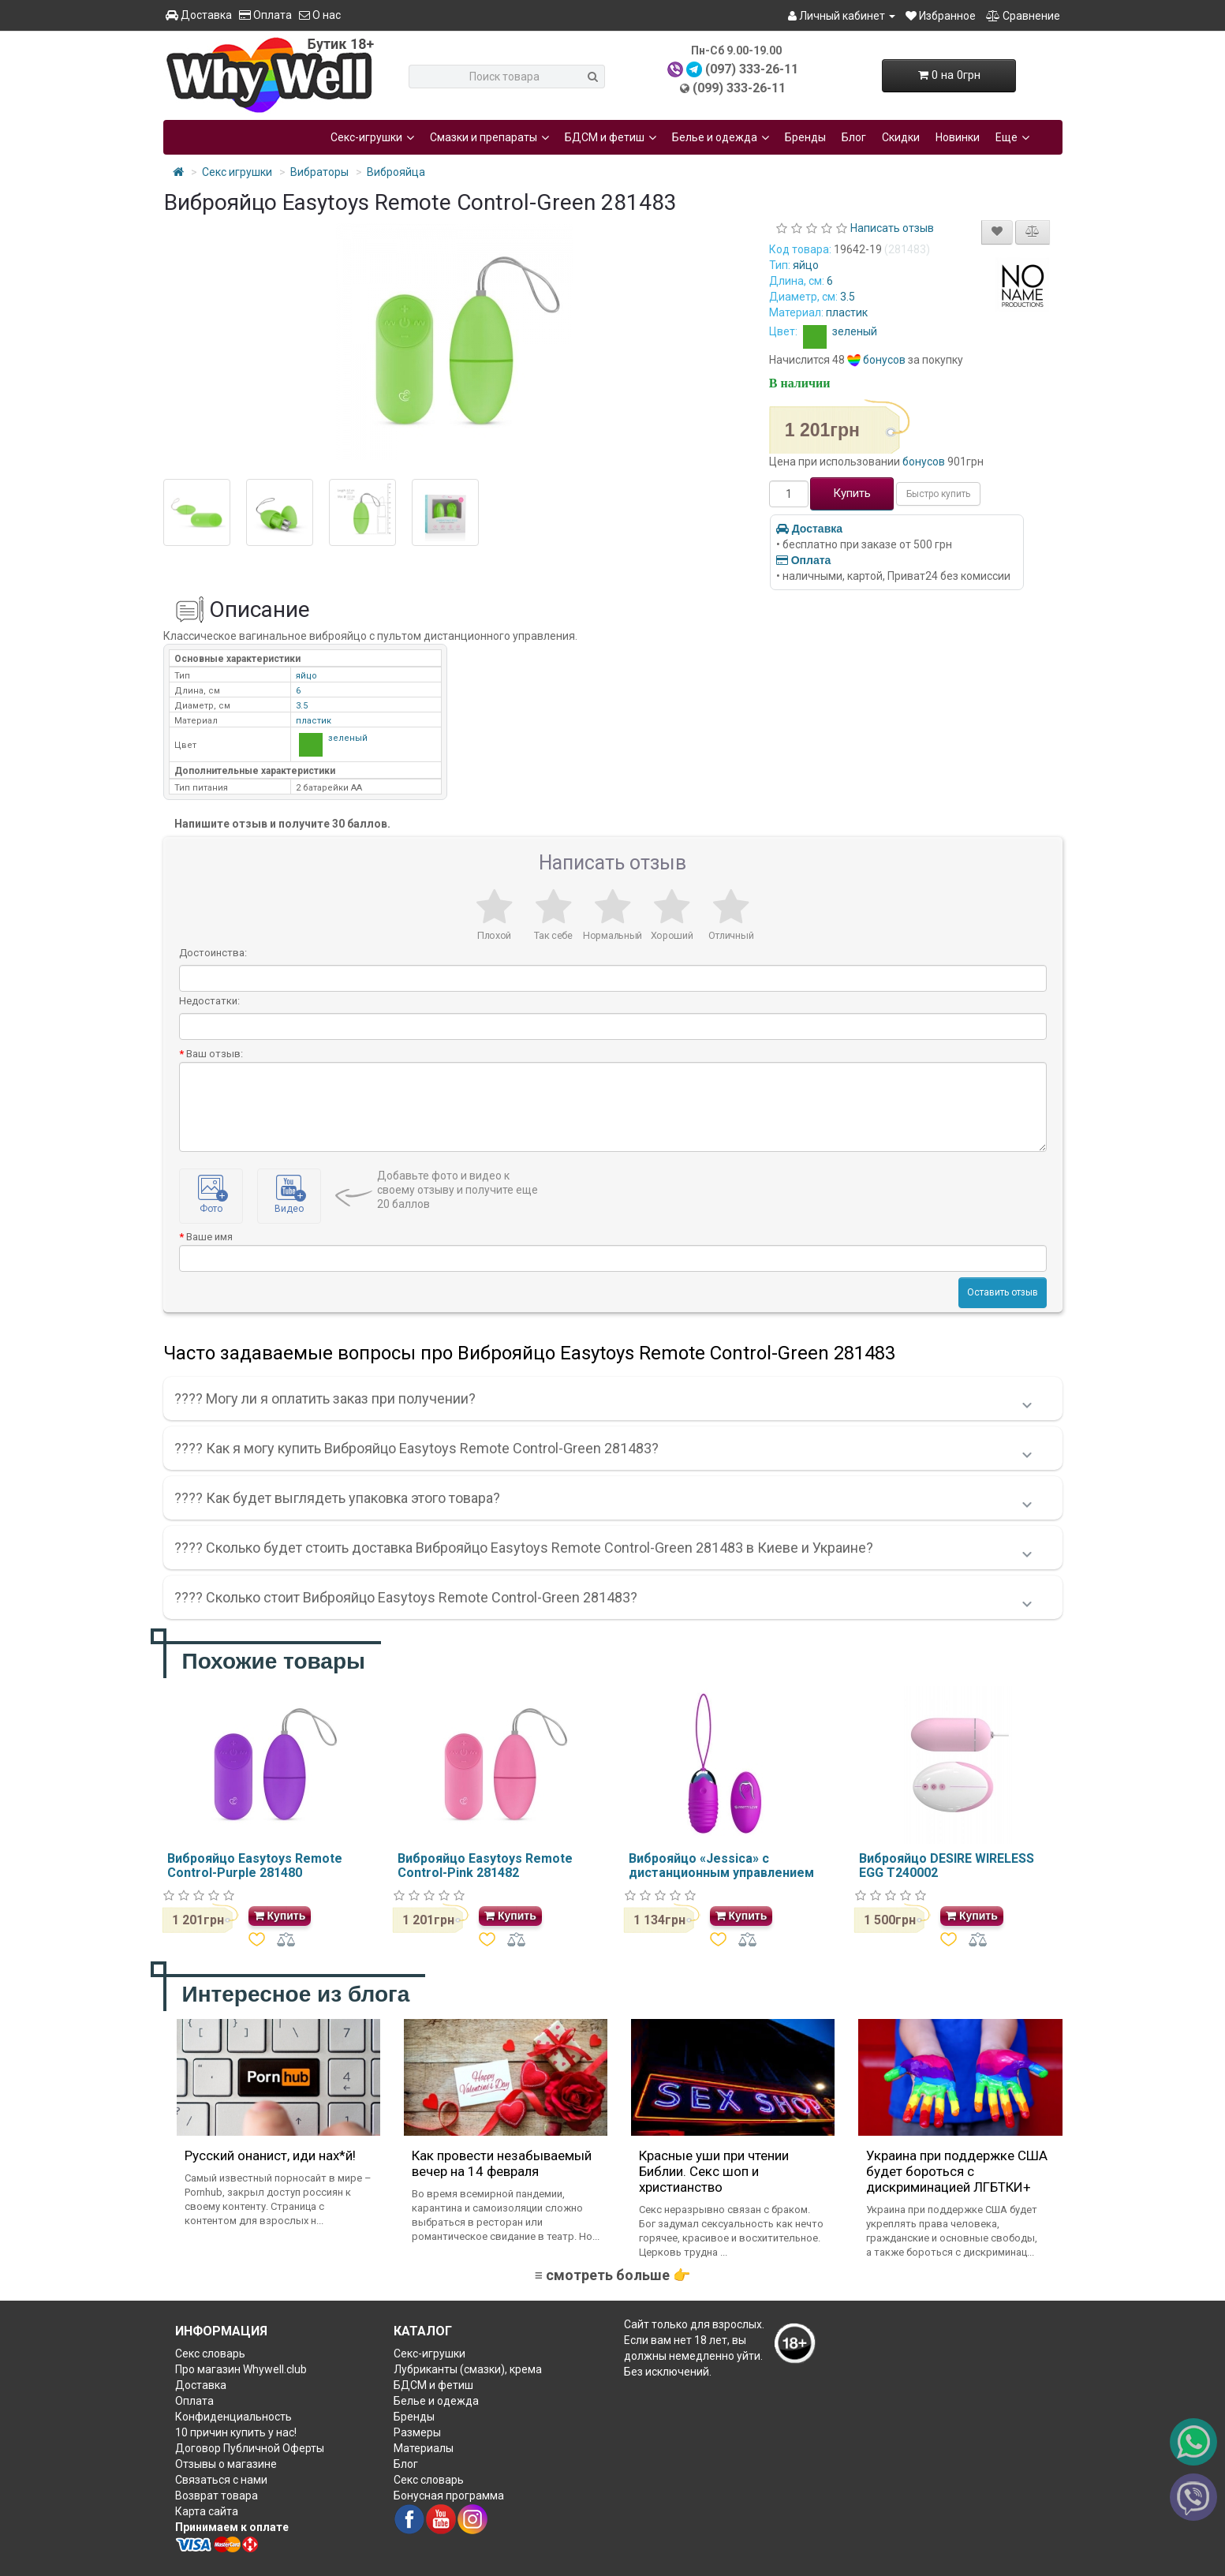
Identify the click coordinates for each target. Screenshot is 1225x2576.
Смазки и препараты (489, 137)
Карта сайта (206, 2511)
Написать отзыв (892, 228)
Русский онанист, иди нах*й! (270, 2155)
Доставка (199, 15)
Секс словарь (210, 2353)
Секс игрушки (237, 172)
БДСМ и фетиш (610, 137)
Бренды (805, 137)
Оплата (265, 15)
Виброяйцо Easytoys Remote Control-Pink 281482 (485, 1865)
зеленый (838, 331)
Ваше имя (209, 1237)
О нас (320, 15)
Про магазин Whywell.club (241, 2369)
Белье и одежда (720, 137)
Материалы (424, 2448)
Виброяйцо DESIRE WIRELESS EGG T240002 (946, 1865)
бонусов (884, 359)
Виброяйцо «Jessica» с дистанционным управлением (721, 1865)
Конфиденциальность (233, 2416)
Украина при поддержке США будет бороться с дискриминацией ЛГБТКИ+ (957, 2171)
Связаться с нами (221, 2479)
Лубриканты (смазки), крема (468, 2369)
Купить (852, 493)
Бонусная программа (449, 2495)
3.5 (847, 296)
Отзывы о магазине (226, 2464)
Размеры (417, 2432)
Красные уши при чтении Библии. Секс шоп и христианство (714, 2171)
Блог (854, 137)
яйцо (806, 265)
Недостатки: (209, 1001)
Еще (1012, 137)
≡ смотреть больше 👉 (612, 2275)
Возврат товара (216, 2495)
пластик (847, 312)
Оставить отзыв (1002, 1292)
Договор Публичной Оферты (249, 2448)
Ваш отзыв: (214, 1054)
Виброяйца (396, 172)
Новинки (958, 137)
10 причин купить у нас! (236, 2432)
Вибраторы (319, 172)
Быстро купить (938, 493)
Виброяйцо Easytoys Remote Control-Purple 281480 (254, 1865)
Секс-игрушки (372, 137)
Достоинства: (213, 953)
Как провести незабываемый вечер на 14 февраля (502, 2163)
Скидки (901, 137)
